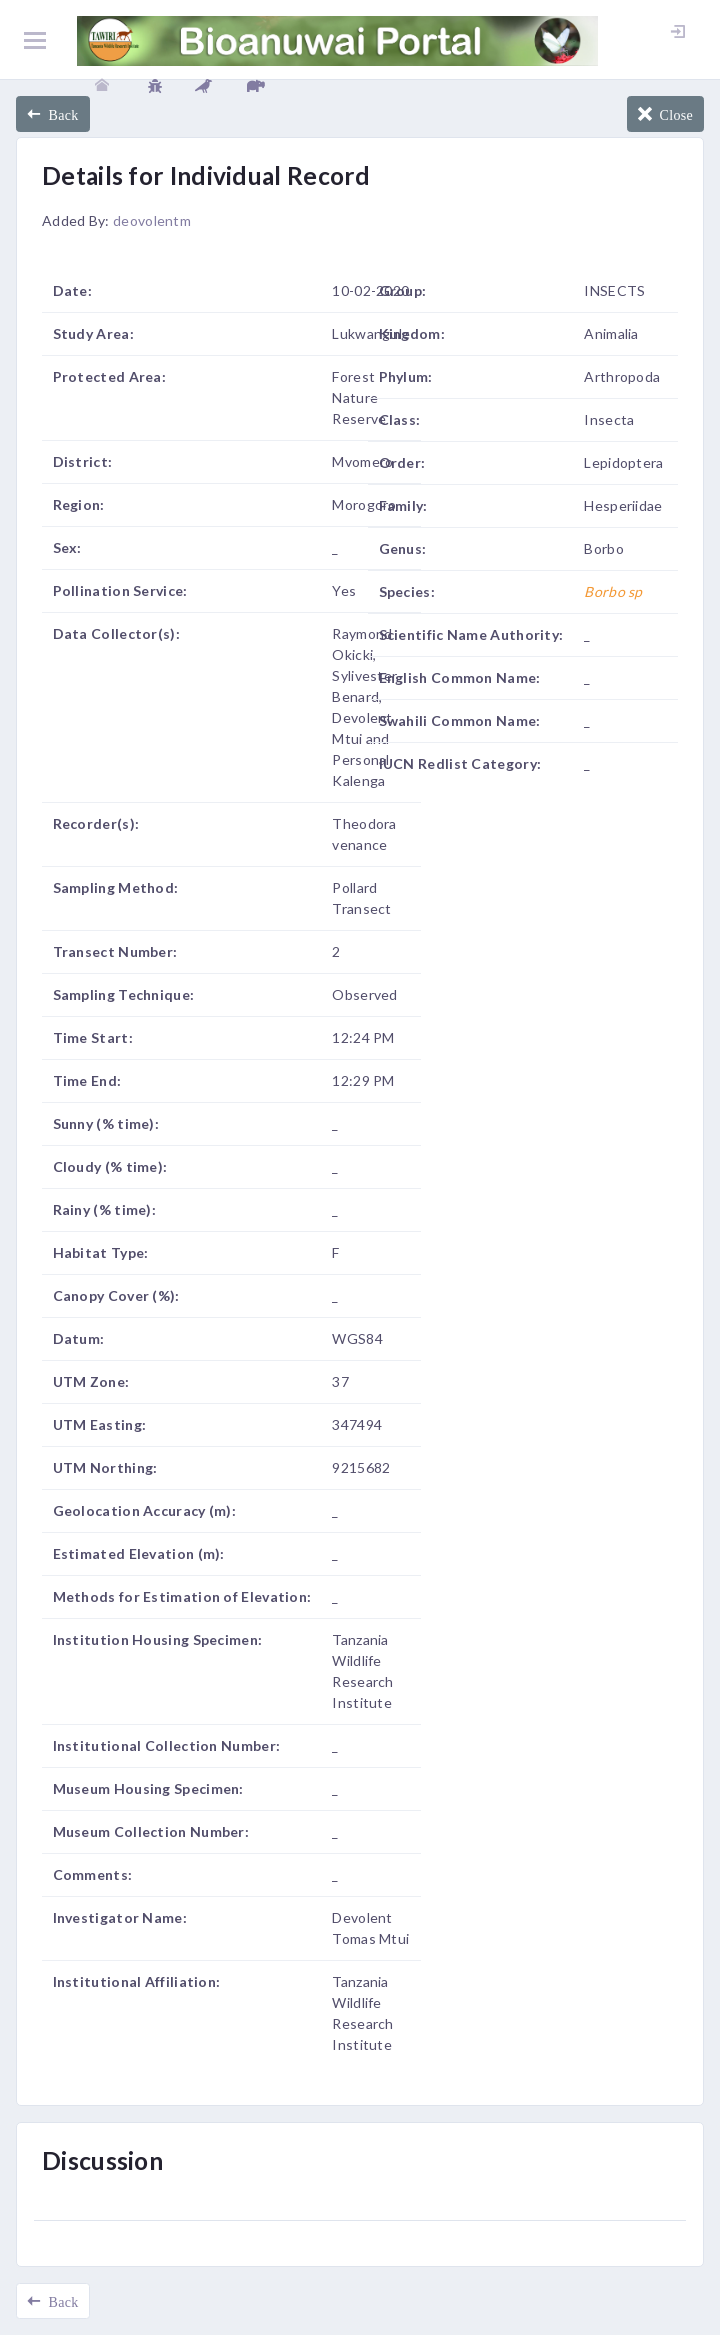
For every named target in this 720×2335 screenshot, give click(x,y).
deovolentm (152, 220)
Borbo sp (613, 591)
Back (59, 114)
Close (672, 114)
